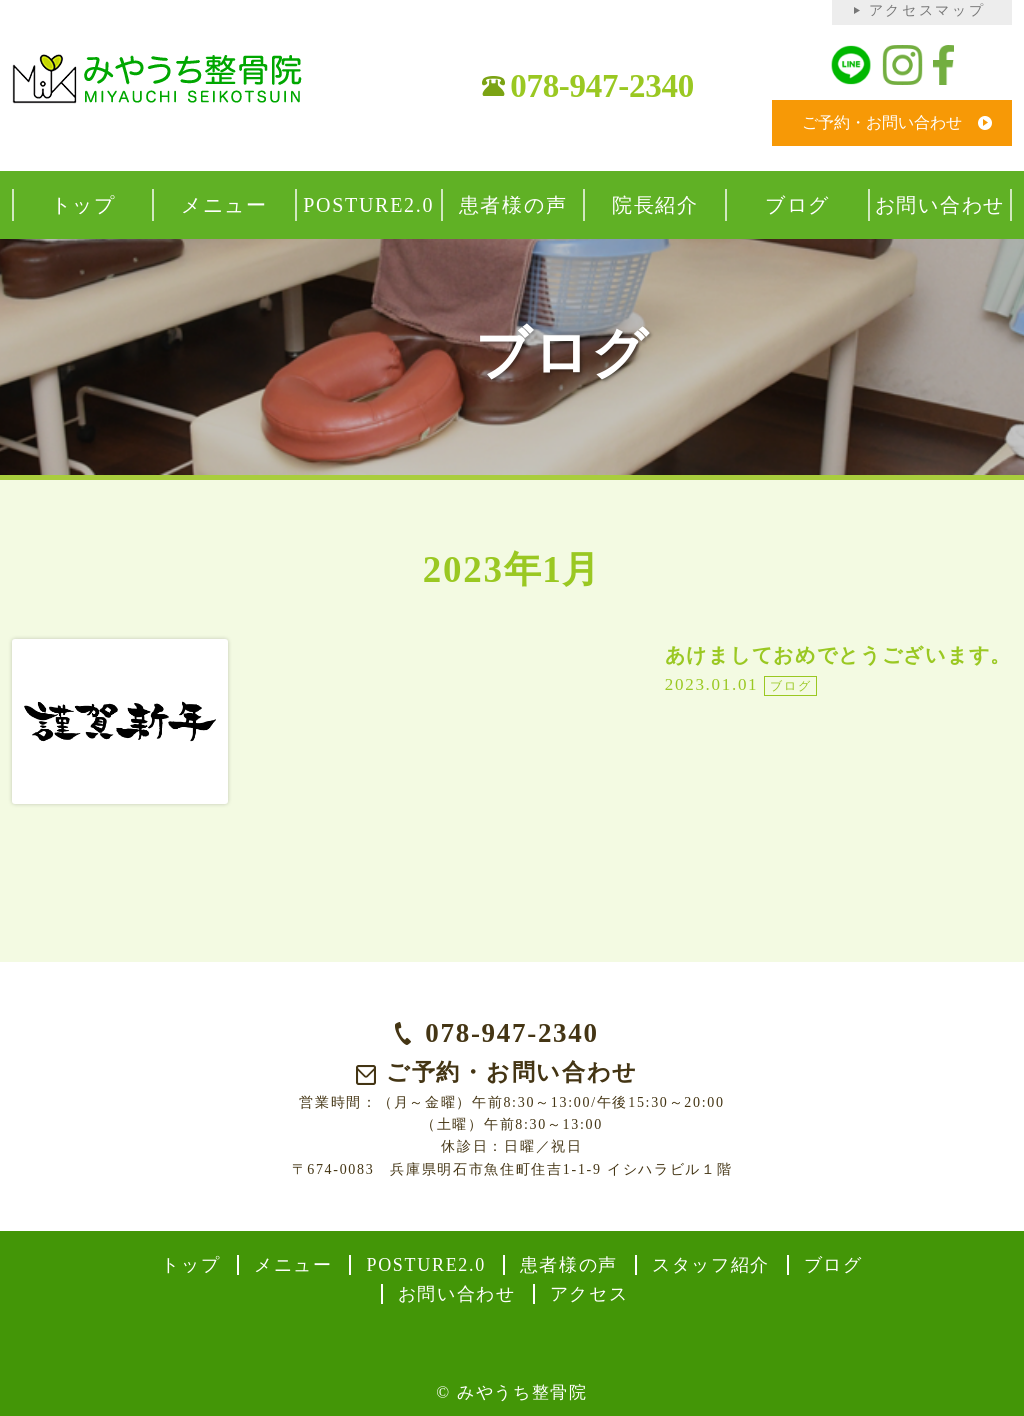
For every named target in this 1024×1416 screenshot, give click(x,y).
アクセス (589, 1294)
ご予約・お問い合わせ (882, 122)
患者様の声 (569, 1265)
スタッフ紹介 (711, 1265)
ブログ (833, 1265)
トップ (190, 1265)
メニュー (293, 1265)
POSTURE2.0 (426, 1265)
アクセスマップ (927, 10)
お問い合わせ (457, 1294)
